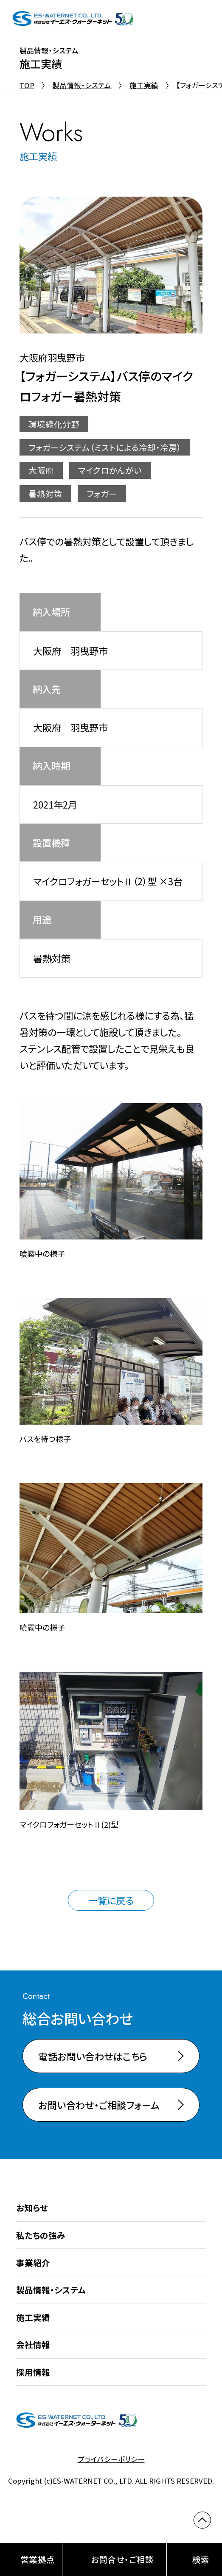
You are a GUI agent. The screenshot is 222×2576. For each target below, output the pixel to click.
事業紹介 (33, 2262)
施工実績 (143, 85)
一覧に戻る (111, 1900)
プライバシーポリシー (111, 2459)
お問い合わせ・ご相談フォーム (99, 2105)
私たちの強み (40, 2235)
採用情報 (33, 2372)
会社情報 (33, 2344)
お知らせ (32, 2207)
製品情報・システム (81, 85)
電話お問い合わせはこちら (92, 2056)
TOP (27, 85)
